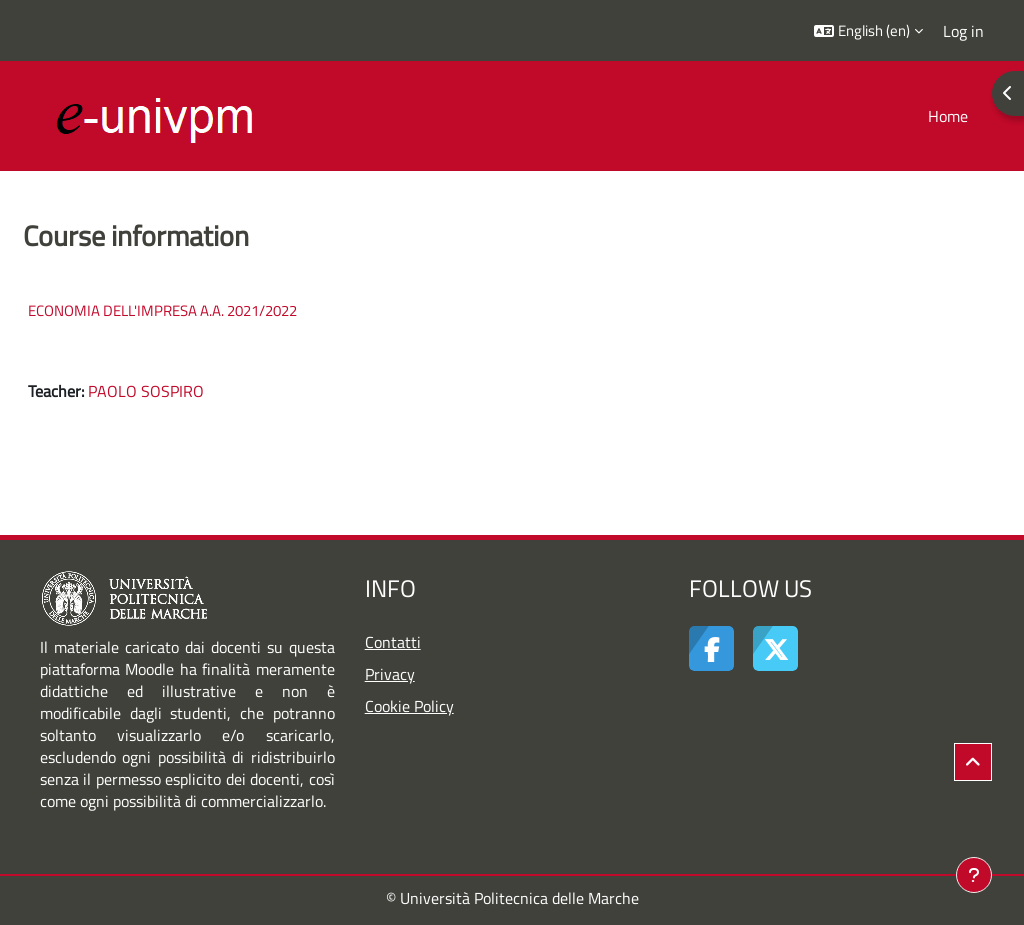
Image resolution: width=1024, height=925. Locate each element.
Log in (963, 31)
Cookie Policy (409, 706)
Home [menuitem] (948, 116)
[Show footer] (974, 875)
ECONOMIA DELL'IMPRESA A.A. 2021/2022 (162, 310)
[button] (868, 30)
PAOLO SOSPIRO (146, 391)
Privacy (390, 674)
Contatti (393, 642)
